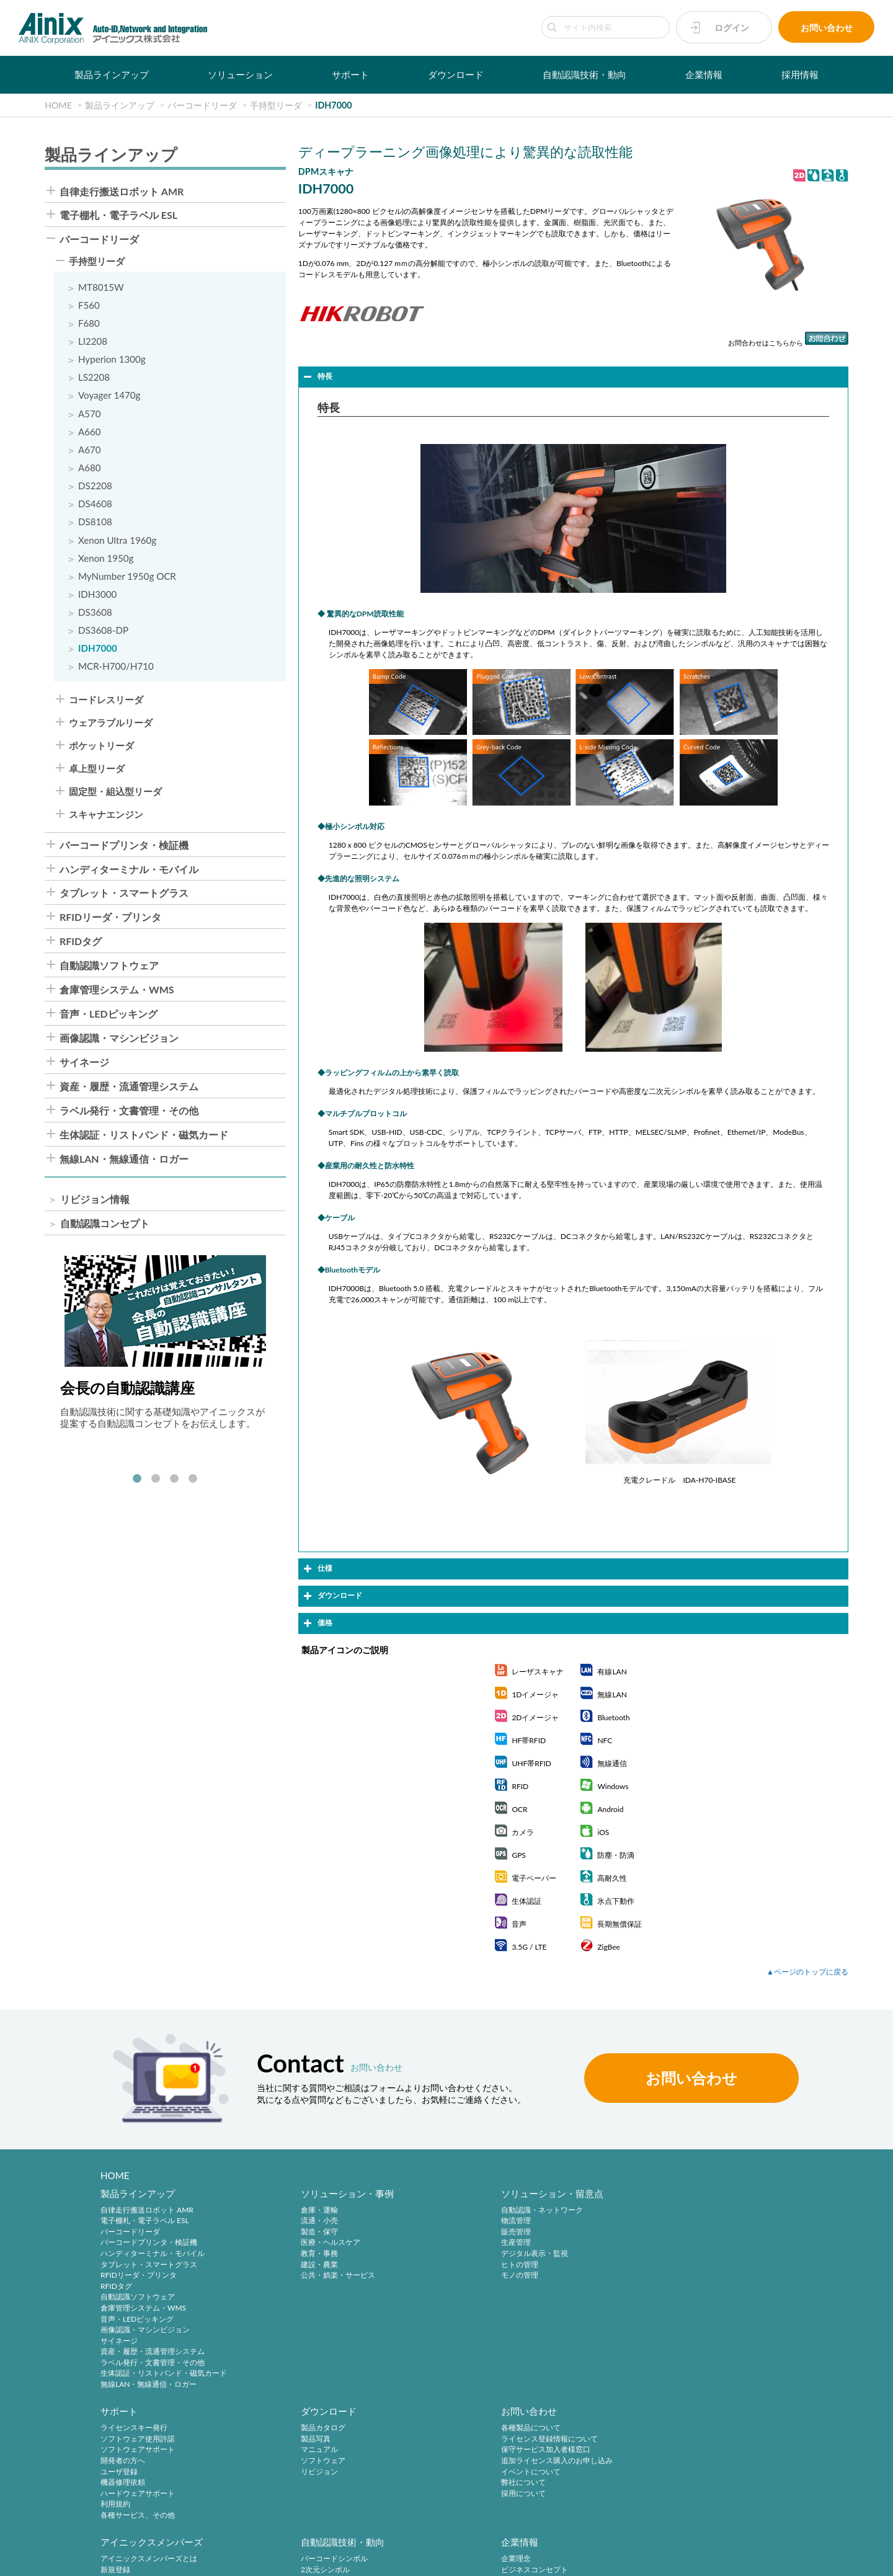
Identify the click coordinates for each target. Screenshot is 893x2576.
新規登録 (265, 2441)
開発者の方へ (570, 2243)
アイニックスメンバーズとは (298, 2430)
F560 (89, 305)
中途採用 (712, 2430)
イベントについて (130, 2474)
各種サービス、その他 (585, 2298)
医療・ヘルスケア (279, 2243)
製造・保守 (268, 2232)
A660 (89, 432)
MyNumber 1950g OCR (127, 577)
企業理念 (563, 2430)
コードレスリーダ (106, 700)
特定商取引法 (186, 2559)
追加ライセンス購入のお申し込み (156, 2462)
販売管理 (414, 2232)
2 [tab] (155, 1480)
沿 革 (559, 2462)
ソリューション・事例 (296, 2194)
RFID (407, 2485)
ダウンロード (456, 74)
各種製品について (130, 2430)
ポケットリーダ (101, 747)
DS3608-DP (103, 631)
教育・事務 (268, 2254)
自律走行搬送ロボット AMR (122, 192)
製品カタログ (720, 2210)
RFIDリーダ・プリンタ (110, 919)
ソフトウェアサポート (585, 2232)
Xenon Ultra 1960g (117, 541)
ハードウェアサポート (585, 2276)
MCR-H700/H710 (116, 667)
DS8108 (95, 522)
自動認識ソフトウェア (109, 967)
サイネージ (84, 1064)
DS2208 (95, 486)
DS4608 (95, 504)
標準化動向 (417, 2452)
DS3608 (95, 613)
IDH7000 (97, 649)
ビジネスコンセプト (581, 2441)
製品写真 (712, 2221)
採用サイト (716, 2441)
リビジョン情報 (95, 1201)
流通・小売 (268, 2221)
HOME (115, 2175)
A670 (89, 450)
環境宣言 (236, 2559)
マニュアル (716, 2232)
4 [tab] (193, 1480)
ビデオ (559, 2507)
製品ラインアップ (111, 74)
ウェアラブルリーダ (111, 723)
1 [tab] (137, 1480)
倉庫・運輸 (268, 2210)
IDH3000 (97, 595)
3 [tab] (174, 1480)
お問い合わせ (827, 27)
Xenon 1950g (106, 559)
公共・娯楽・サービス (287, 2276)
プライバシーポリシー (114, 2559)
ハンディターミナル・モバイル (129, 871)
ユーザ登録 (566, 2254)
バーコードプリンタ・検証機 (124, 846)
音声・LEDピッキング (109, 1016)
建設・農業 (268, 2265)
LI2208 (92, 341)
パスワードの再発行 (283, 2462)
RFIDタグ (81, 943)
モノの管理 (417, 2276)
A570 (89, 414)
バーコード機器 (425, 2462)
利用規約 (563, 2287)
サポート (350, 74)
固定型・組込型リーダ (115, 792)
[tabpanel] (165, 1344)
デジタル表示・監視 (432, 2254)
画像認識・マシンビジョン (119, 1040)
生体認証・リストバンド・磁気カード (144, 1137)
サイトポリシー (38, 2559)
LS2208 (94, 378)
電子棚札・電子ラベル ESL (118, 216)
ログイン (731, 27)
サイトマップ (393, 2559)
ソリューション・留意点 (450, 2194)
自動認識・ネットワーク (440, 2210)
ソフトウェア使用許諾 (585, 2221)
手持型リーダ (97, 262)
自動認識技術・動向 (584, 74)
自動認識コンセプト (104, 1225)
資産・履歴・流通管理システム (129, 1088)
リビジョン (716, 2254)
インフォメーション (581, 2495)
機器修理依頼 (570, 2265)
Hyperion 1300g (112, 360)
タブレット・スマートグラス (124, 895)
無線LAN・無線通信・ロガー (124, 1161)
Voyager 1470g (109, 396)
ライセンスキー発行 (581, 2210)
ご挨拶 (559, 2474)
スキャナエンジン (106, 815)
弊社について (122, 2485)
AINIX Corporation (778, 2559)
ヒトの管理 (417, 2265)
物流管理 (414, 2221)
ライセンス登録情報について (148, 2441)
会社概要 (563, 2452)
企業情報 (703, 74)
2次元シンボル (423, 2441)
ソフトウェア (720, 2243)
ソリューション (240, 74)
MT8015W (101, 287)
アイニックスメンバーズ (301, 2414)
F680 (89, 323)
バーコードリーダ (99, 240)
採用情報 (800, 74)
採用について (122, 2495)
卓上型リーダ (97, 770)
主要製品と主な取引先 (585, 2485)
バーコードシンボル (432, 2430)
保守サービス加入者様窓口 (145, 2452)
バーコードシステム (432, 2474)
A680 (89, 468)
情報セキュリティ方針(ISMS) (310, 2559)
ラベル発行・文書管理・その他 (129, 1112)
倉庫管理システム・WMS (117, 992)
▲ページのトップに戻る (807, 1971)
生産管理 (414, 2243)
